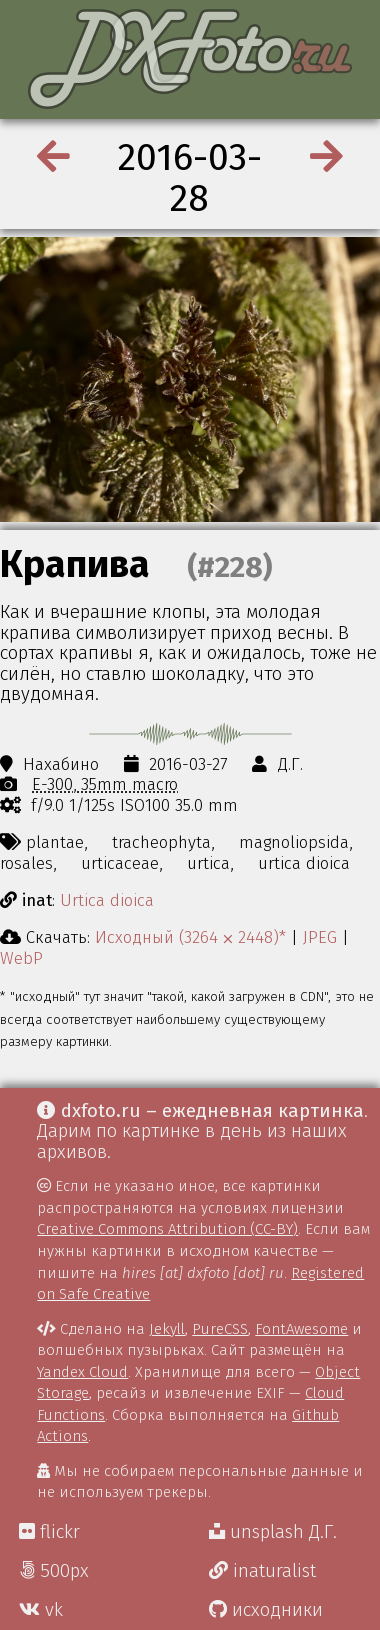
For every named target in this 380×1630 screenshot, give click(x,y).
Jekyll (167, 1329)
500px (54, 1571)
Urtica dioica (107, 900)
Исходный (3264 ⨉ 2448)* (190, 937)
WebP (21, 958)
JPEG (320, 937)
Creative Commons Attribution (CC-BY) (167, 1229)
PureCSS (220, 1329)
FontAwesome (301, 1329)
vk (41, 1610)
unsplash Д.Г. (273, 1532)
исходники (266, 1610)
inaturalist (262, 1571)
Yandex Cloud (82, 1372)
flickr (49, 1532)
